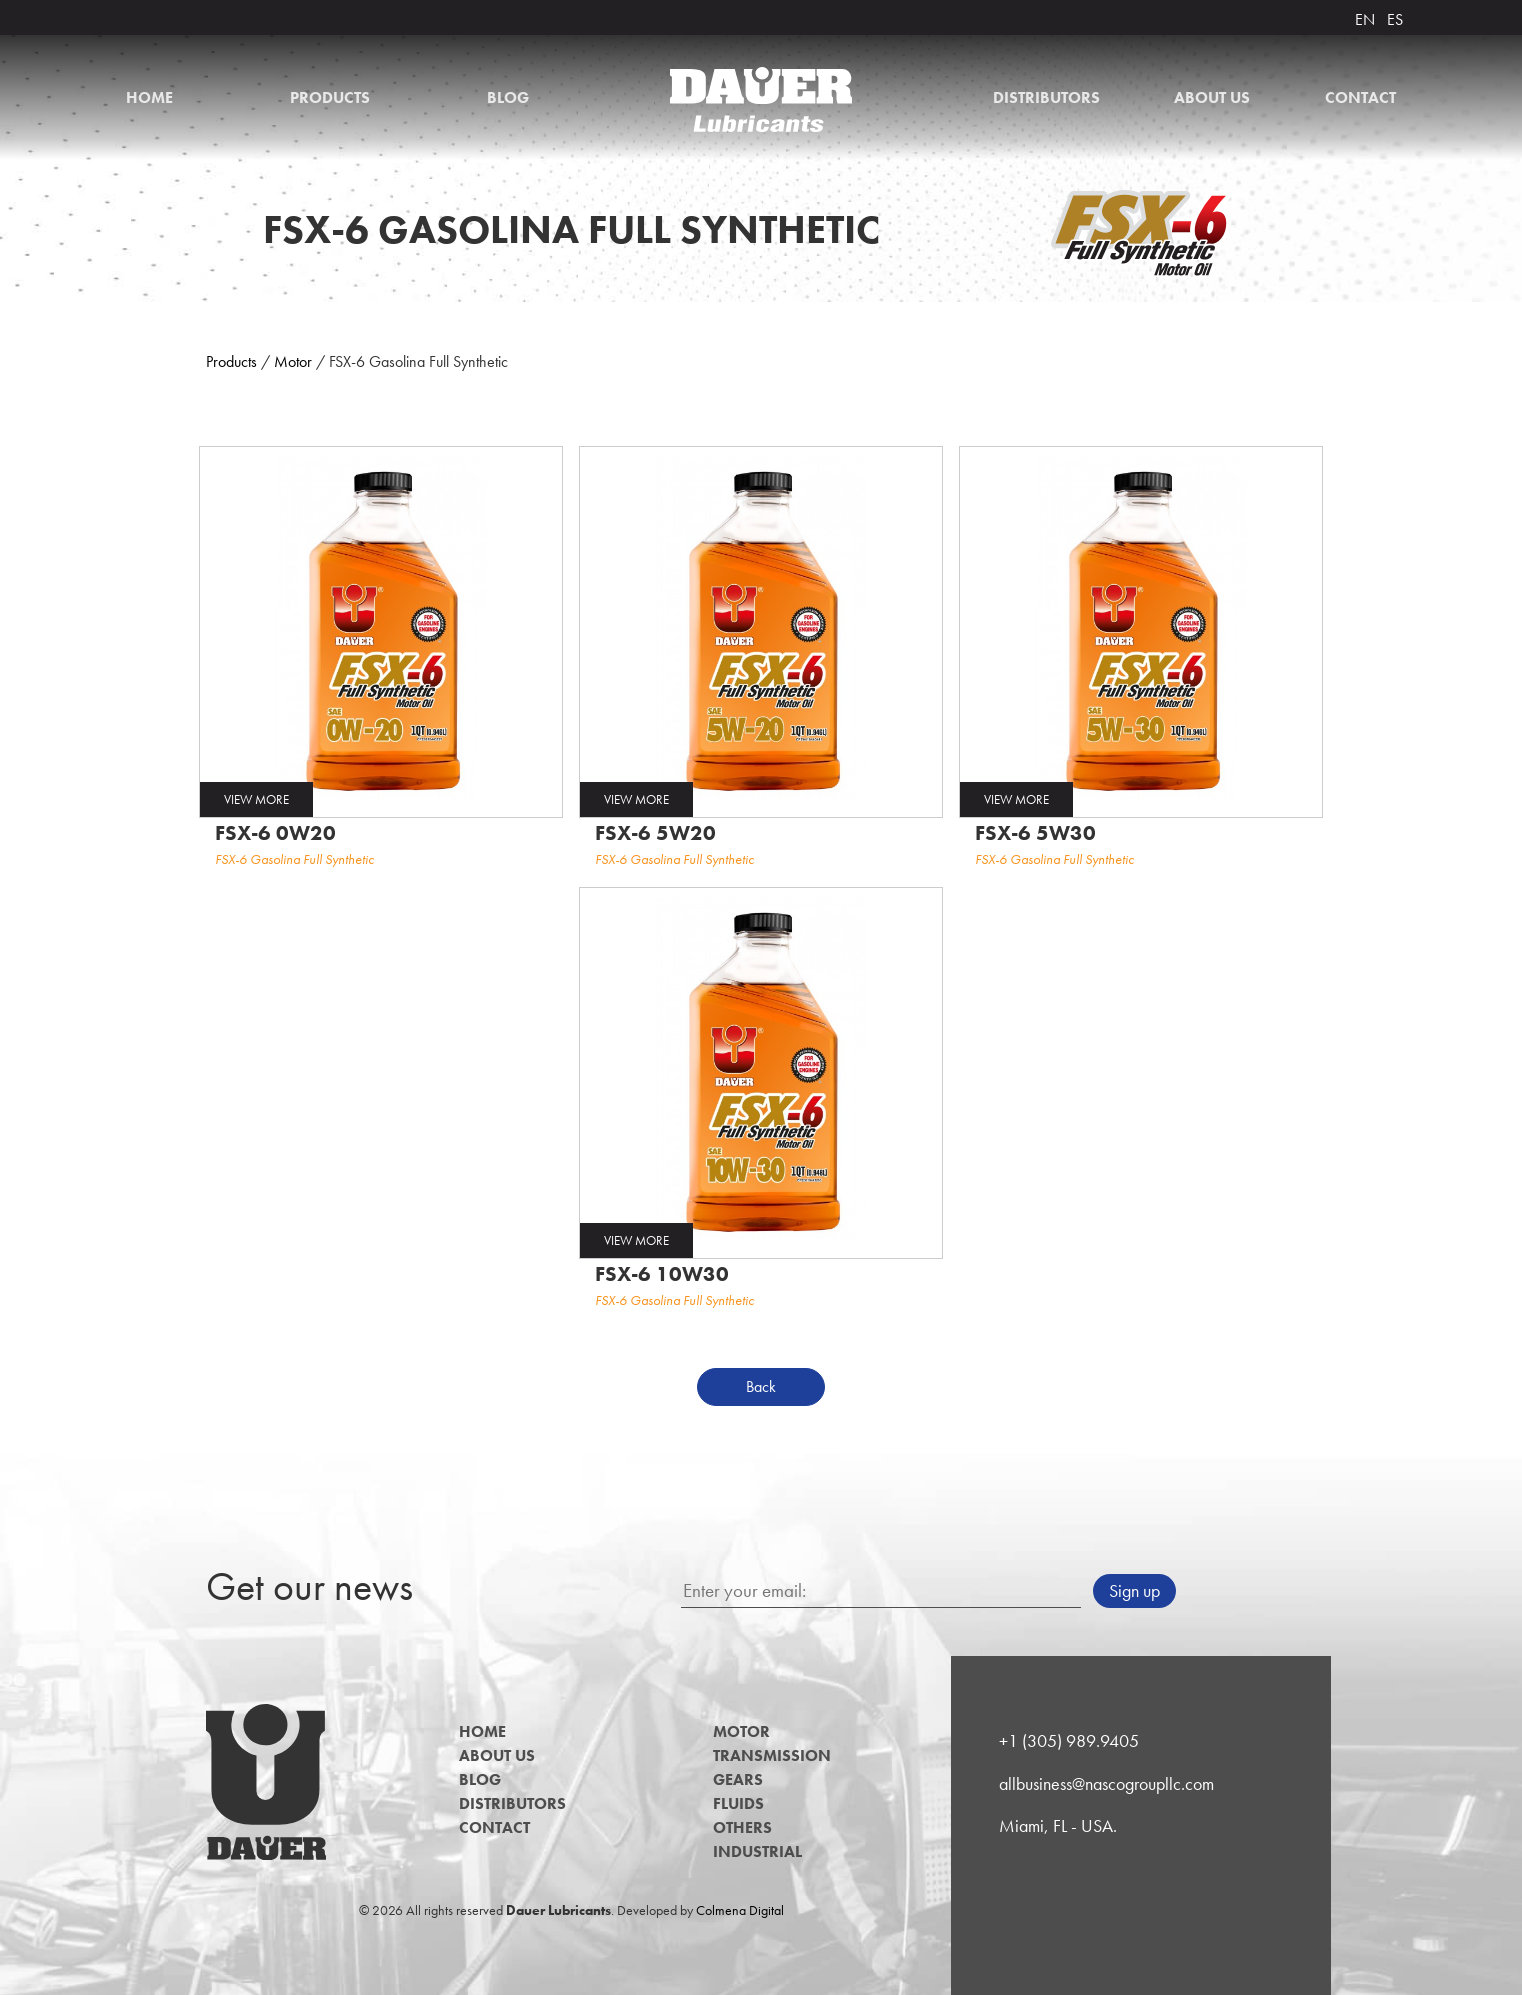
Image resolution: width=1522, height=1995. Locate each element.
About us (1212, 97)
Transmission (772, 1755)
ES (1395, 19)
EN (1365, 19)
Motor (293, 361)
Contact (1360, 97)
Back (761, 1386)
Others (742, 1827)
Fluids (738, 1803)
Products (330, 97)
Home (149, 97)
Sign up (1134, 1591)
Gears (738, 1779)
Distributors (1046, 97)
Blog (508, 97)
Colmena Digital (740, 1910)
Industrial (757, 1851)
